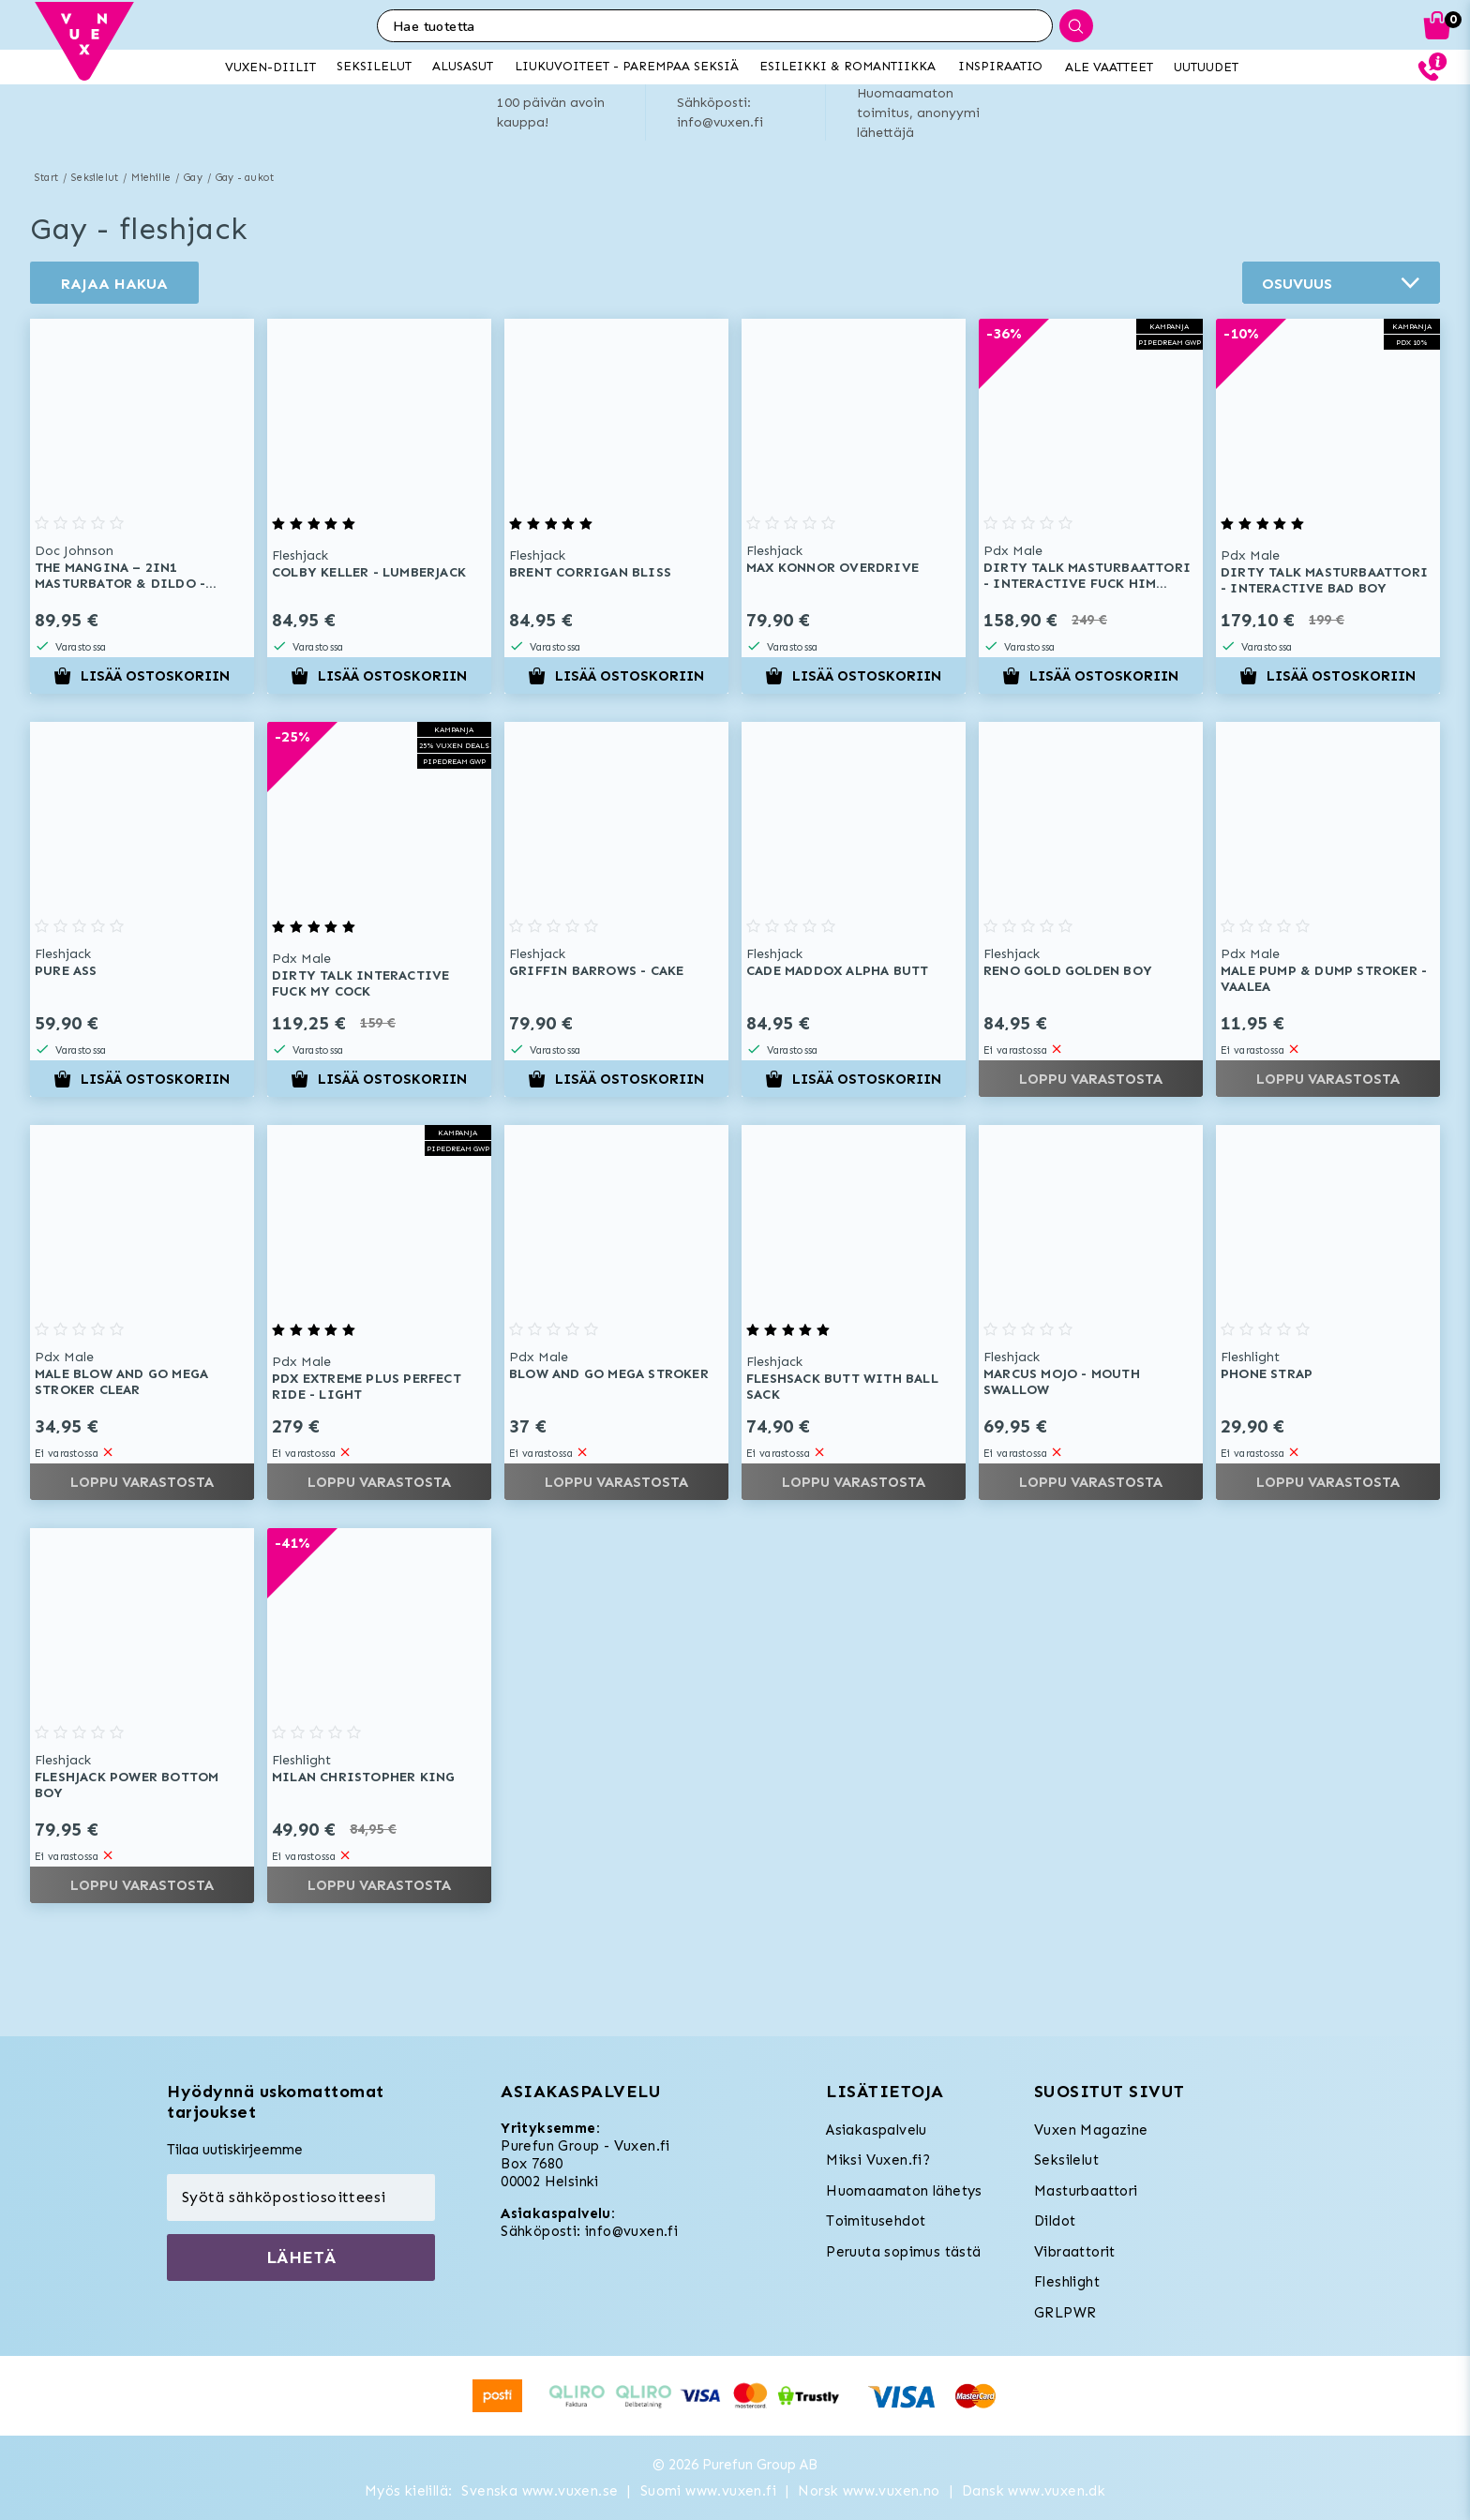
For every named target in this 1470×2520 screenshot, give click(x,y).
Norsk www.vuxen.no (868, 2490)
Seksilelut (94, 178)
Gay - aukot (245, 178)
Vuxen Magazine (1091, 2130)
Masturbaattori (1086, 2190)
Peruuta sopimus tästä (903, 2251)
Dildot (1054, 2220)
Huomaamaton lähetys (904, 2190)
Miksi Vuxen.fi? (878, 2160)
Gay (193, 178)
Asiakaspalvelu (876, 2130)
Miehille (151, 178)
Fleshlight (1067, 2281)
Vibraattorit (1075, 2251)
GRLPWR (1065, 2312)
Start (46, 178)
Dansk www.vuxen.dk (1033, 2490)
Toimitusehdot (875, 2220)
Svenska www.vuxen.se (539, 2490)
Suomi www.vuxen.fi (708, 2490)
